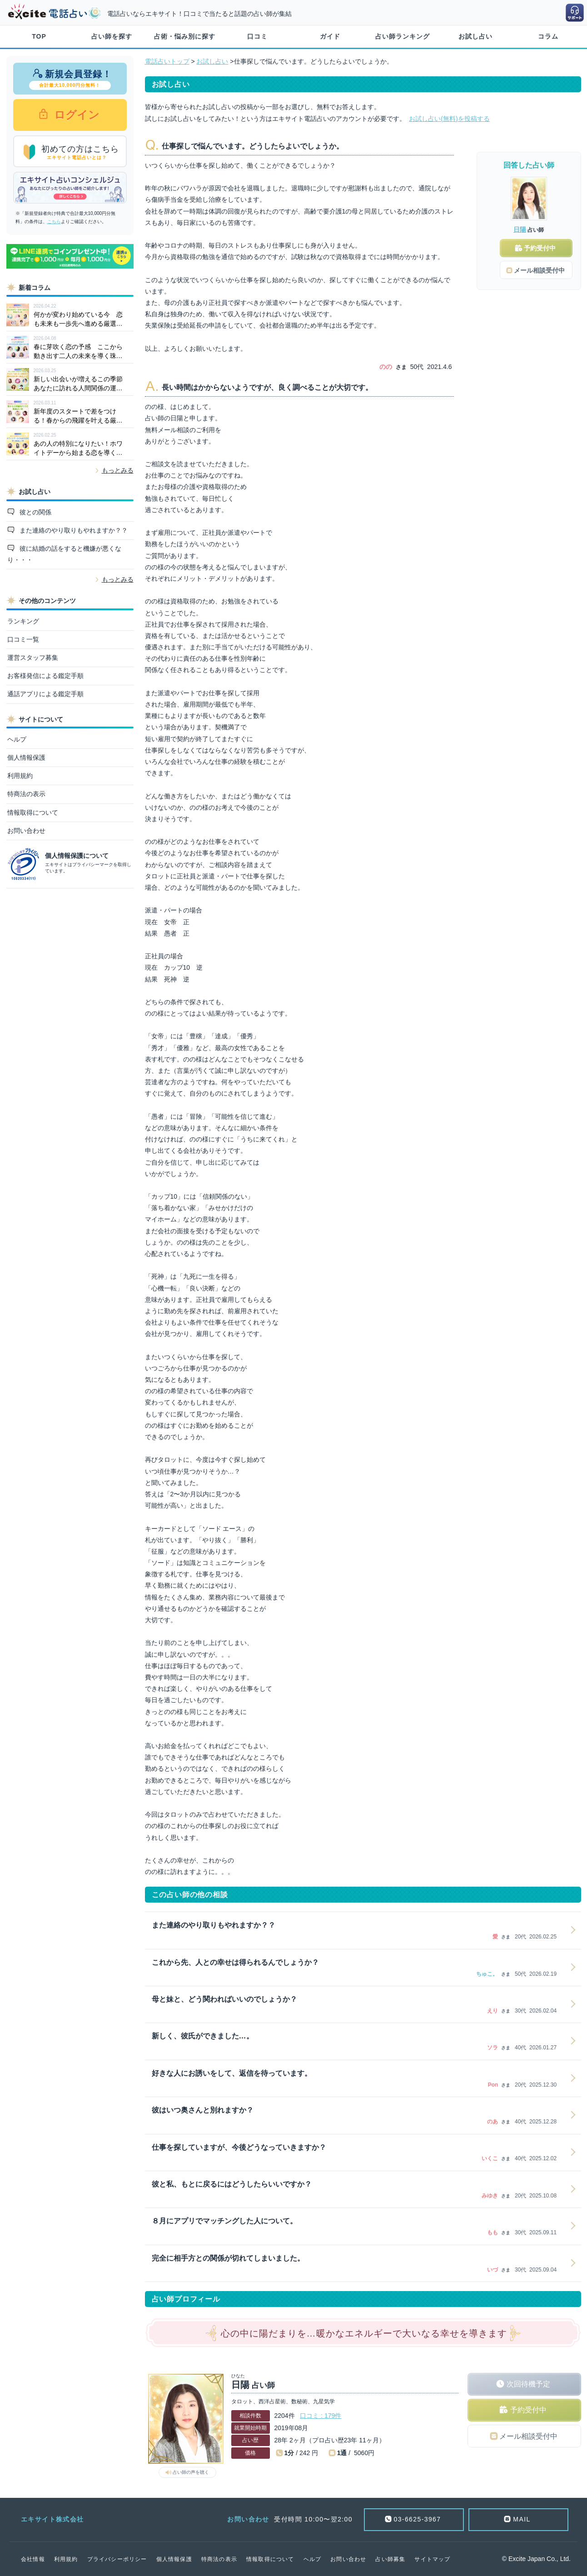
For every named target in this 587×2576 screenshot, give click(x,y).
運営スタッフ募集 (32, 657)
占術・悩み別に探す (184, 36)
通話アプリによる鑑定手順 (45, 694)
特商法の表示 (26, 793)
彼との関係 (34, 512)
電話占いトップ (167, 61)
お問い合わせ (26, 830)
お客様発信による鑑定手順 (45, 675)
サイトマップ (432, 2559)
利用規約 (20, 775)
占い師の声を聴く (191, 2472)
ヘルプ (16, 739)
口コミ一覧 (23, 639)
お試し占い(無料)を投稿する (449, 118)
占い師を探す (111, 36)
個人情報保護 (26, 757)
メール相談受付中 (528, 2436)
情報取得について (32, 812)
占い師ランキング (402, 36)
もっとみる (118, 470)
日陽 (519, 229)
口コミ (257, 36)
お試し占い (475, 36)
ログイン (75, 115)
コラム (548, 36)
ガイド (330, 36)
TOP (39, 36)
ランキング (23, 621)
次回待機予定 (528, 2384)
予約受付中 (528, 2410)
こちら (54, 221)
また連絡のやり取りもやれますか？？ (73, 530)
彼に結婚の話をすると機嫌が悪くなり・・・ (64, 554)
